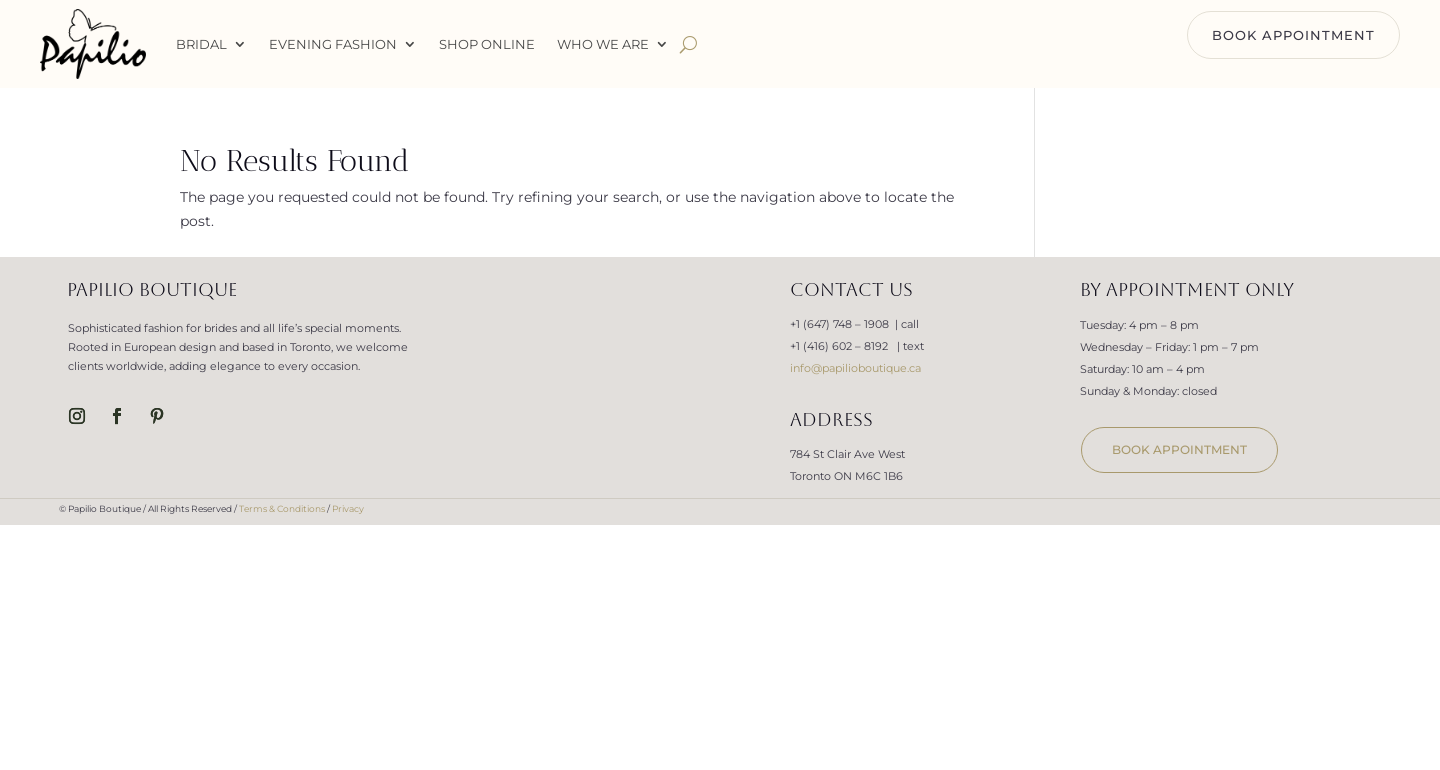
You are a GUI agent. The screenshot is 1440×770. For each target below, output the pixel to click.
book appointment (1179, 449)
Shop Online (487, 44)
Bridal (201, 44)
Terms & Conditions (282, 508)
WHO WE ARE (603, 44)
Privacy (348, 508)
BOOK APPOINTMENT (1293, 35)
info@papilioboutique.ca (855, 368)
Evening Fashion (333, 44)
